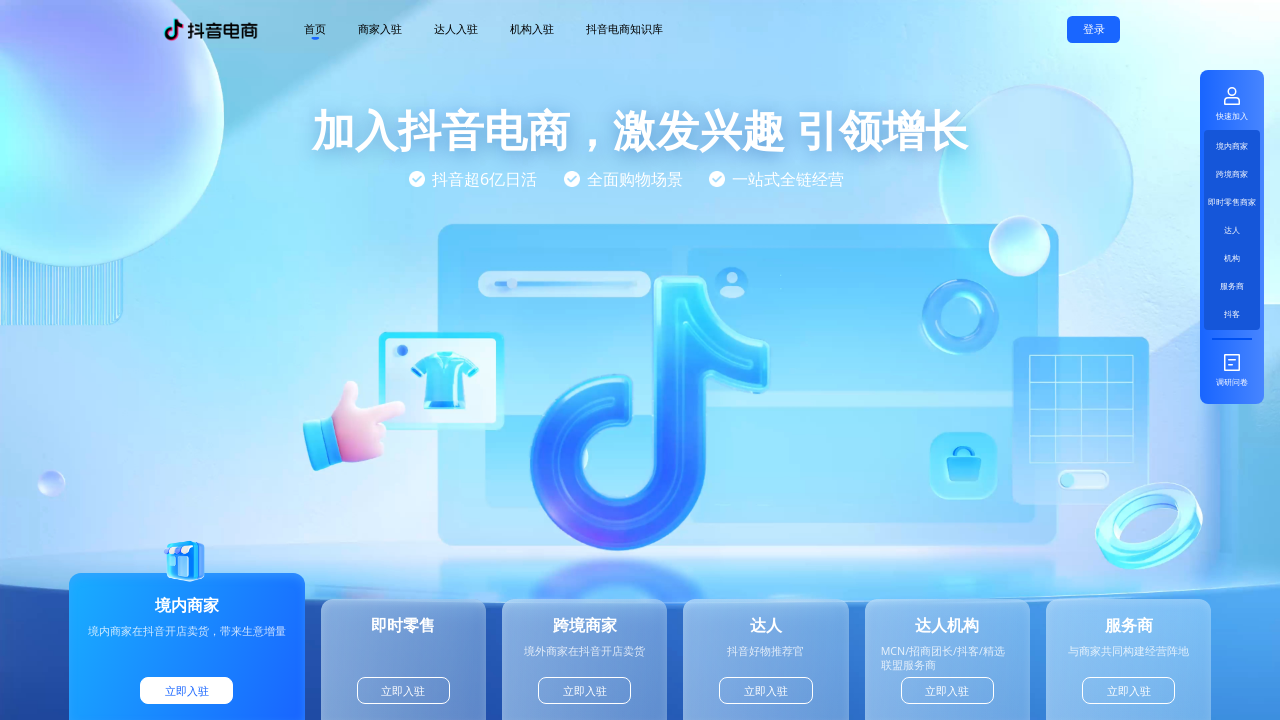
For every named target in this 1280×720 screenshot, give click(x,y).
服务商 (1232, 285)
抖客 (1232, 313)
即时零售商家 (1232, 201)
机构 (1232, 257)
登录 (1094, 29)
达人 (1232, 229)
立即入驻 (187, 691)
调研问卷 (1232, 369)
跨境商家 (1232, 173)
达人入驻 (456, 29)
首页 (315, 29)
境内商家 (1232, 145)
